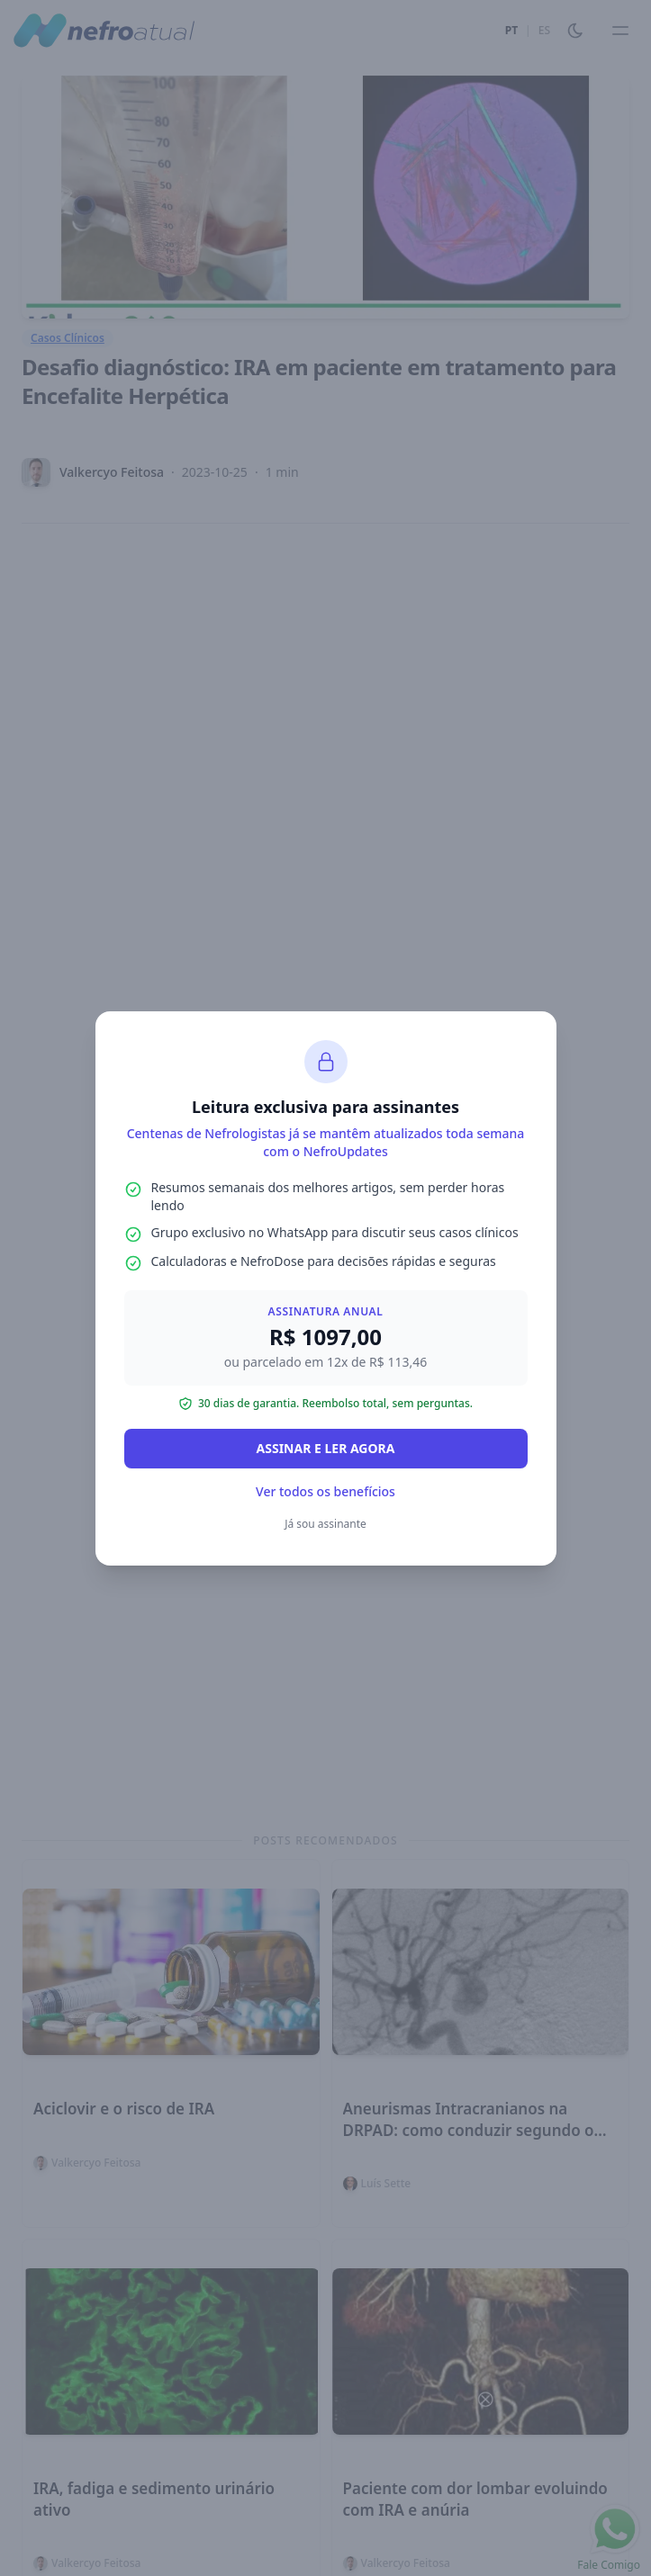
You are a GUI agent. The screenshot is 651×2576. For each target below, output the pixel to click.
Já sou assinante (325, 1523)
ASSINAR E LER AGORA (326, 1448)
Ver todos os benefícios (325, 1491)
